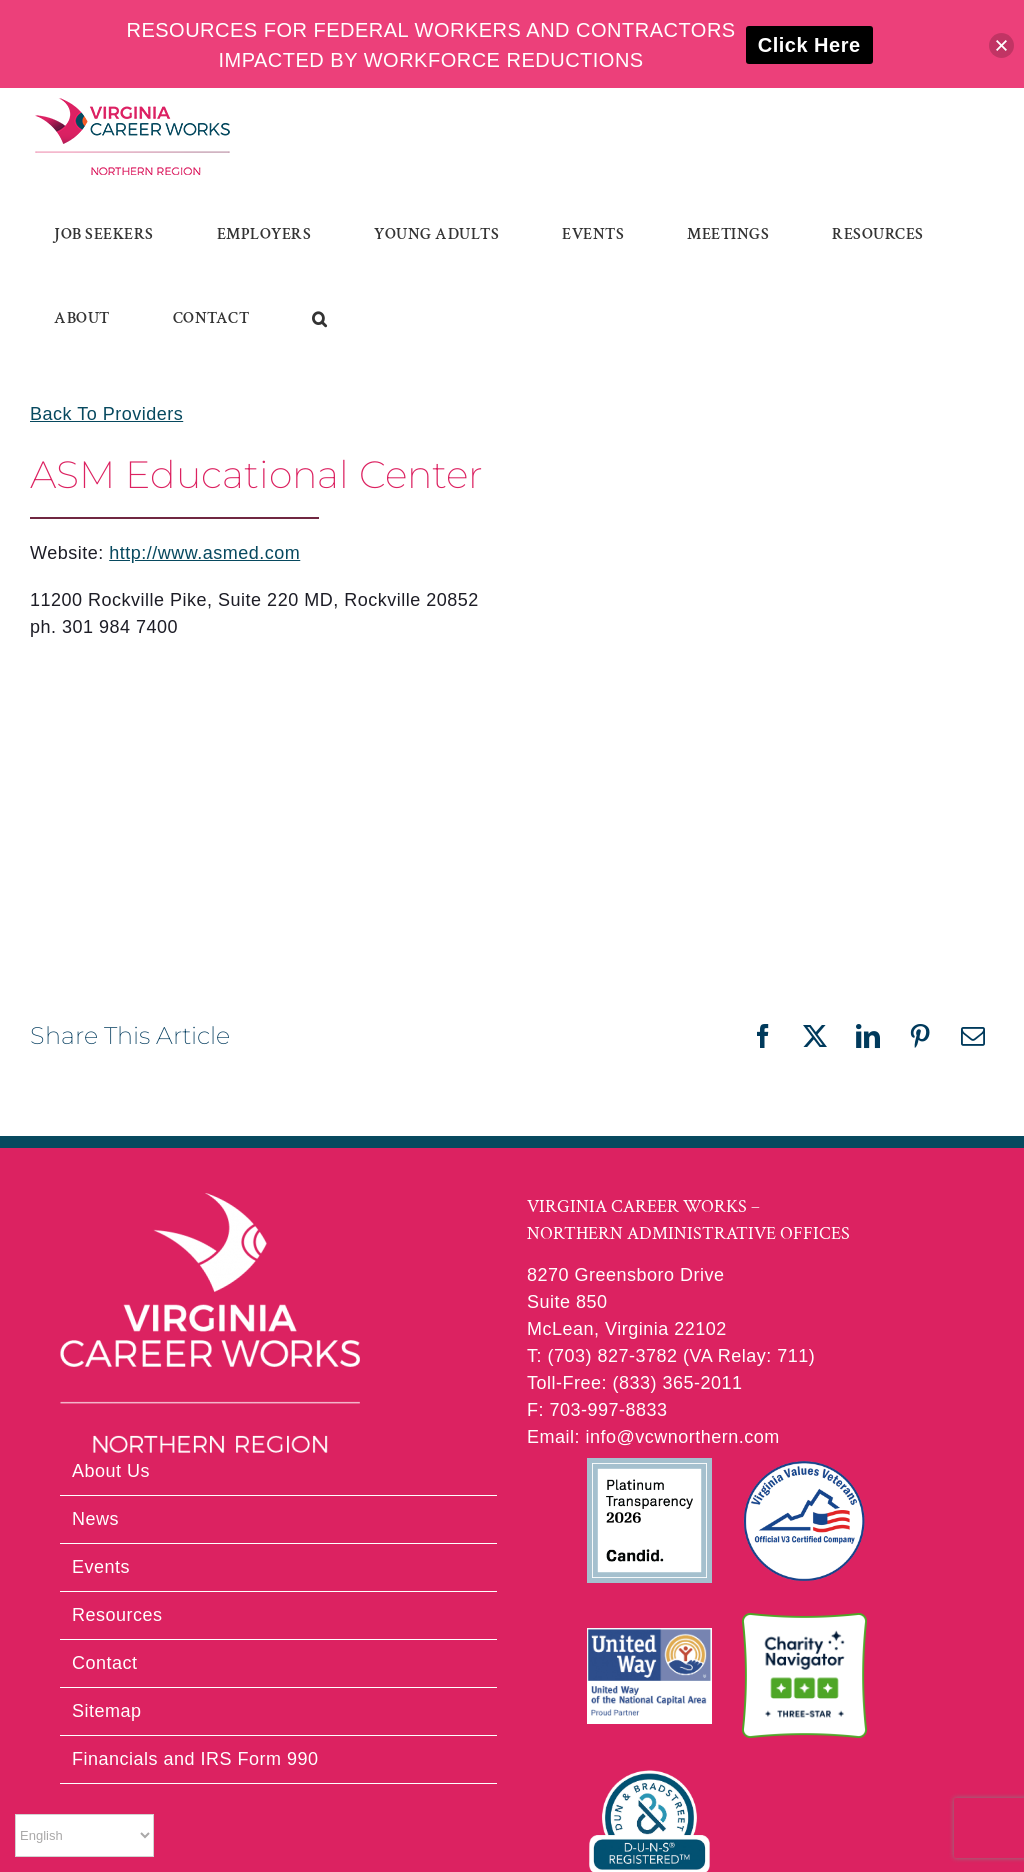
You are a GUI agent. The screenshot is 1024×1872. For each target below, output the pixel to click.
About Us (111, 1471)
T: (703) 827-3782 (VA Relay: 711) (671, 1356)
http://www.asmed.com (204, 553)
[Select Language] (84, 1835)
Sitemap (107, 1711)
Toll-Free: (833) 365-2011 (635, 1383)
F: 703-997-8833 (597, 1410)
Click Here (809, 45)
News (95, 1519)
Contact (105, 1663)
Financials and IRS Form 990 (195, 1759)
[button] (320, 319)
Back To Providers (106, 414)
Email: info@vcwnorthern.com (653, 1437)
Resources (117, 1615)
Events (101, 1567)
